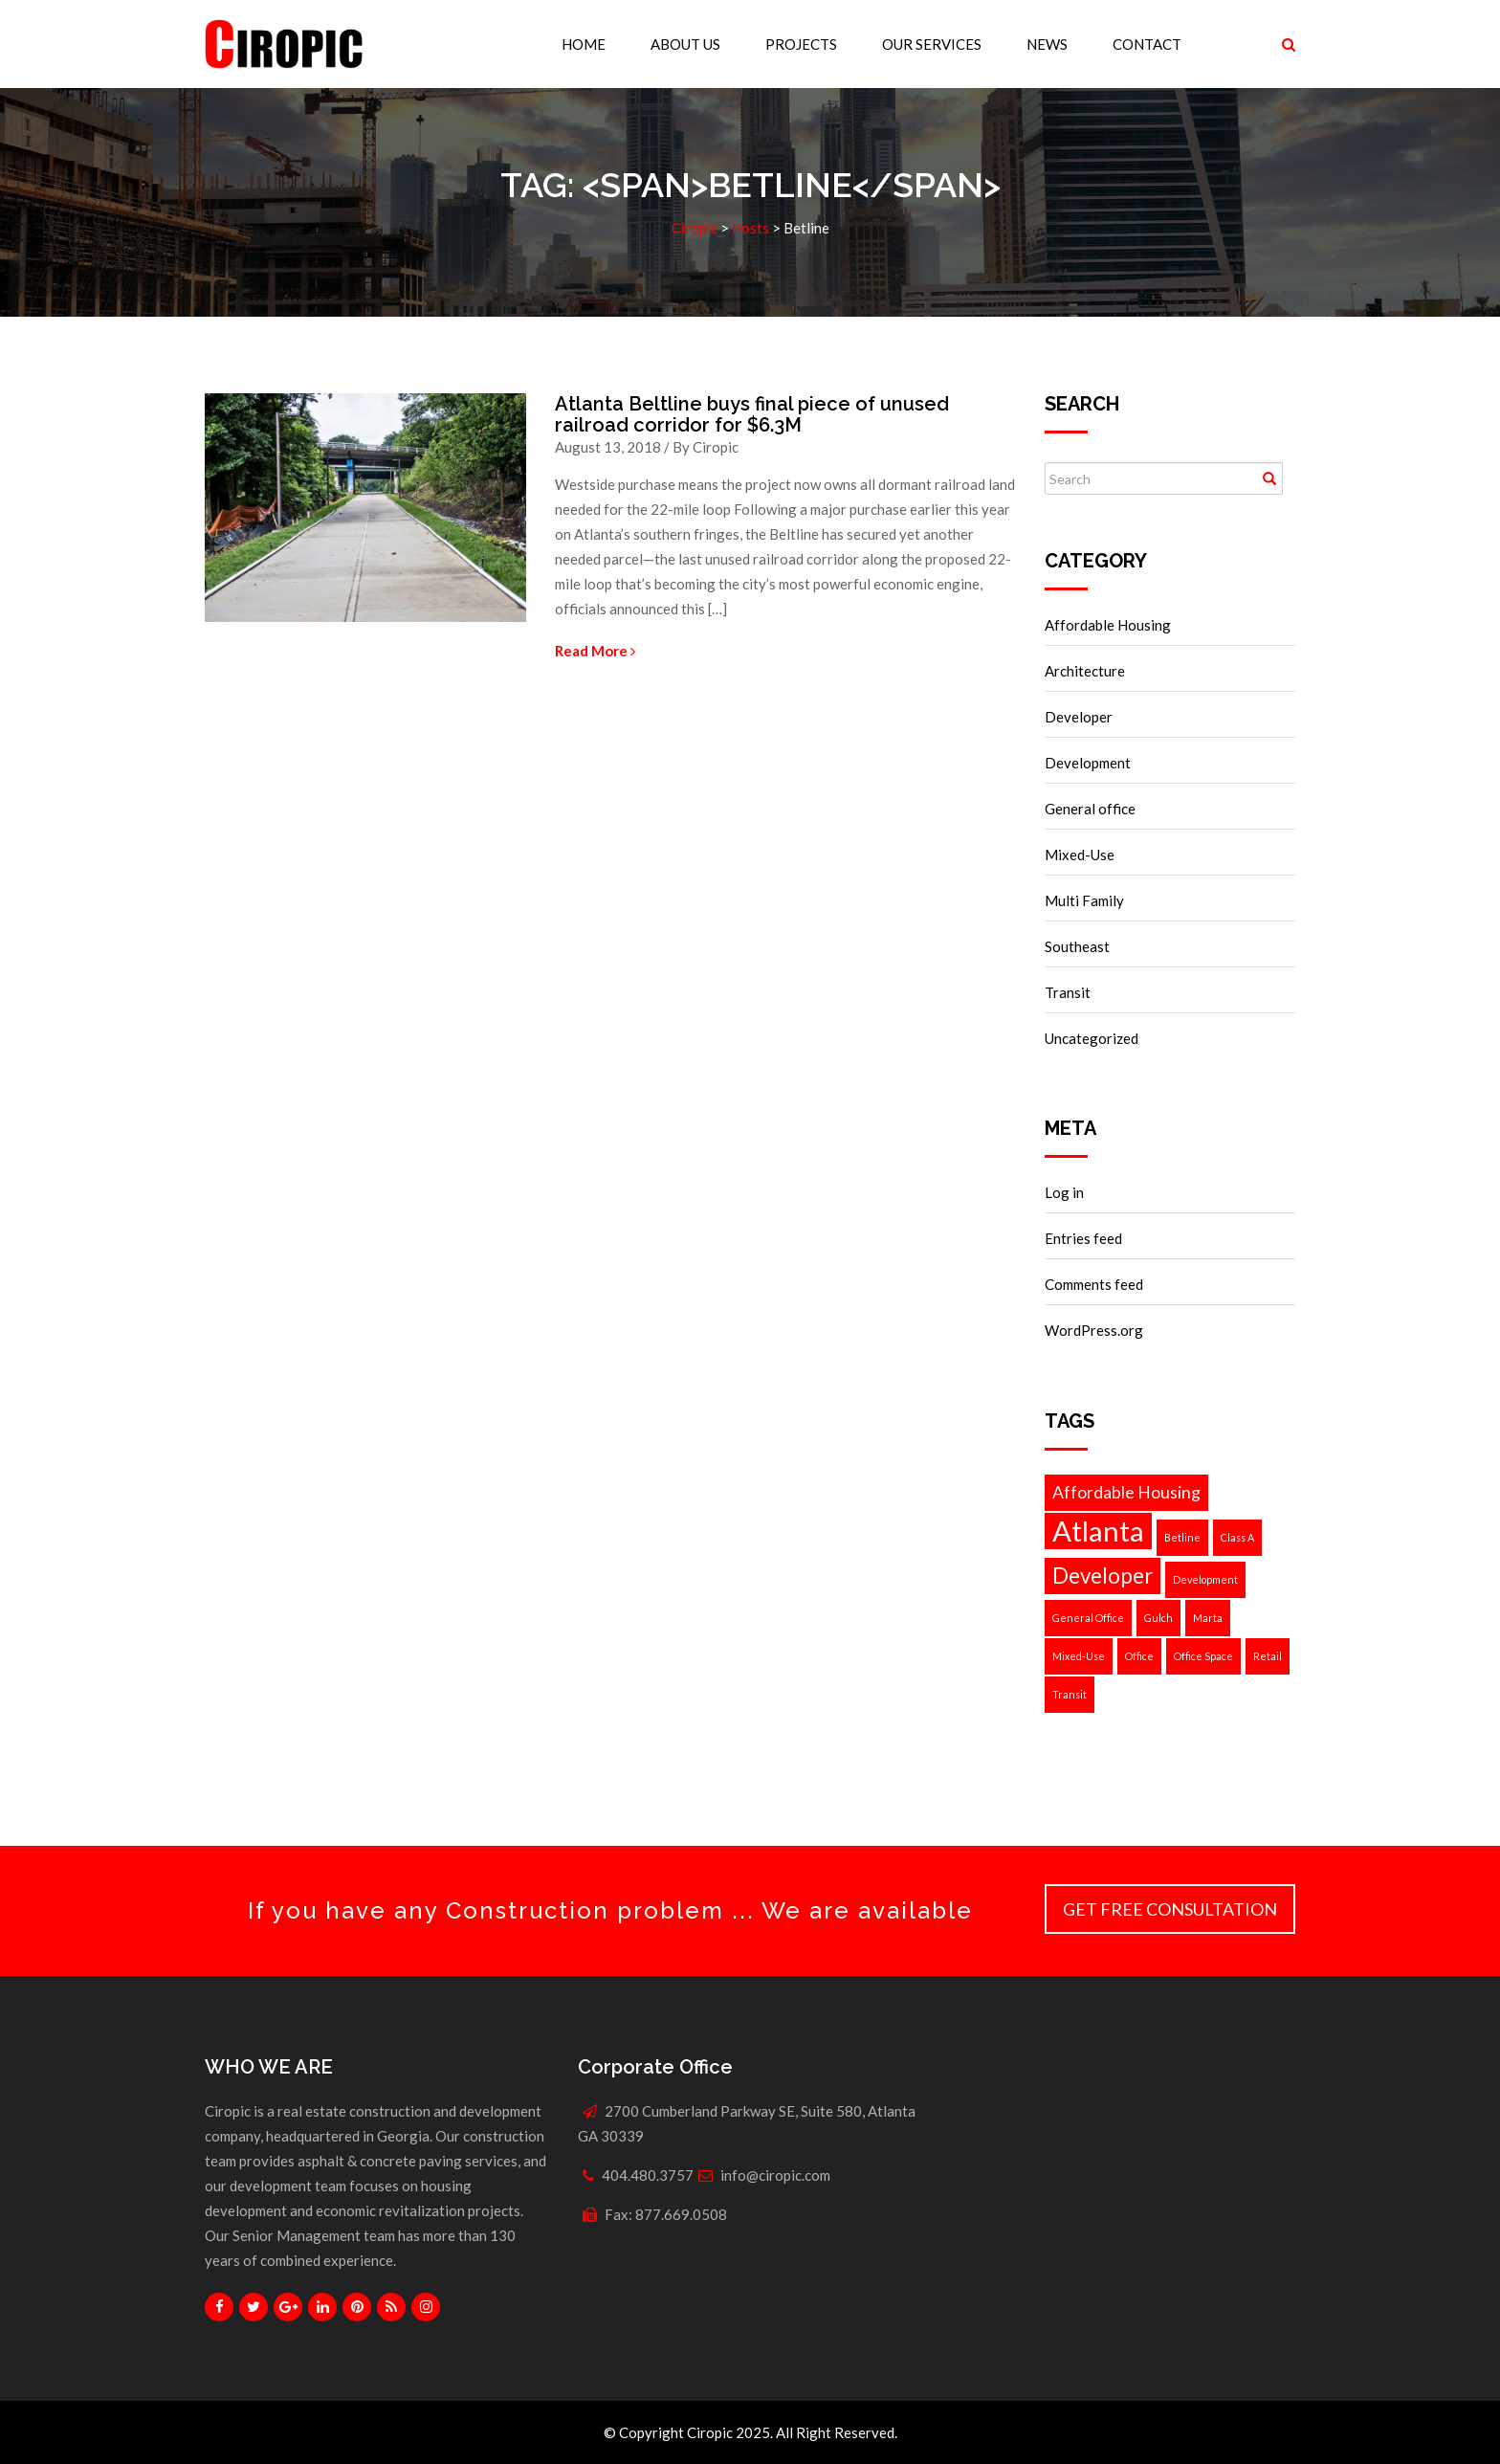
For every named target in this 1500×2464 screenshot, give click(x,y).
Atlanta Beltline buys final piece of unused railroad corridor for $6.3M (752, 414)
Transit (1068, 992)
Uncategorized (1091, 1038)
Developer (1079, 716)
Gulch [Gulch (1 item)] (1158, 1617)
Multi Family (1084, 900)
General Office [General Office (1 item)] (1088, 1617)
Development (1088, 762)
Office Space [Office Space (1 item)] (1203, 1656)
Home (584, 44)
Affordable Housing (1108, 624)
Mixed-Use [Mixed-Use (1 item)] (1078, 1656)
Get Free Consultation (1170, 1909)
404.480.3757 (648, 2175)
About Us (685, 44)
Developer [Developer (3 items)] (1102, 1575)
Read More (595, 650)
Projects (801, 44)
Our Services (932, 44)
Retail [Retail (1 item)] (1267, 1656)
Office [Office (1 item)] (1139, 1656)
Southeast (1077, 946)
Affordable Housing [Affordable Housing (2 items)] (1126, 1492)
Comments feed (1094, 1284)
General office (1090, 808)
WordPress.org (1094, 1330)
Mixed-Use (1079, 854)
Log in (1064, 1192)
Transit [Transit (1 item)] (1069, 1694)
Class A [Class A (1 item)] (1237, 1537)
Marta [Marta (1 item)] (1208, 1617)
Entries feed (1083, 1238)
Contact (1147, 44)
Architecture (1085, 670)
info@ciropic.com (775, 2175)
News (1047, 44)
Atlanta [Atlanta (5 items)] (1098, 1530)
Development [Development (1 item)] (1205, 1579)
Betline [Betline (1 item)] (1182, 1537)
